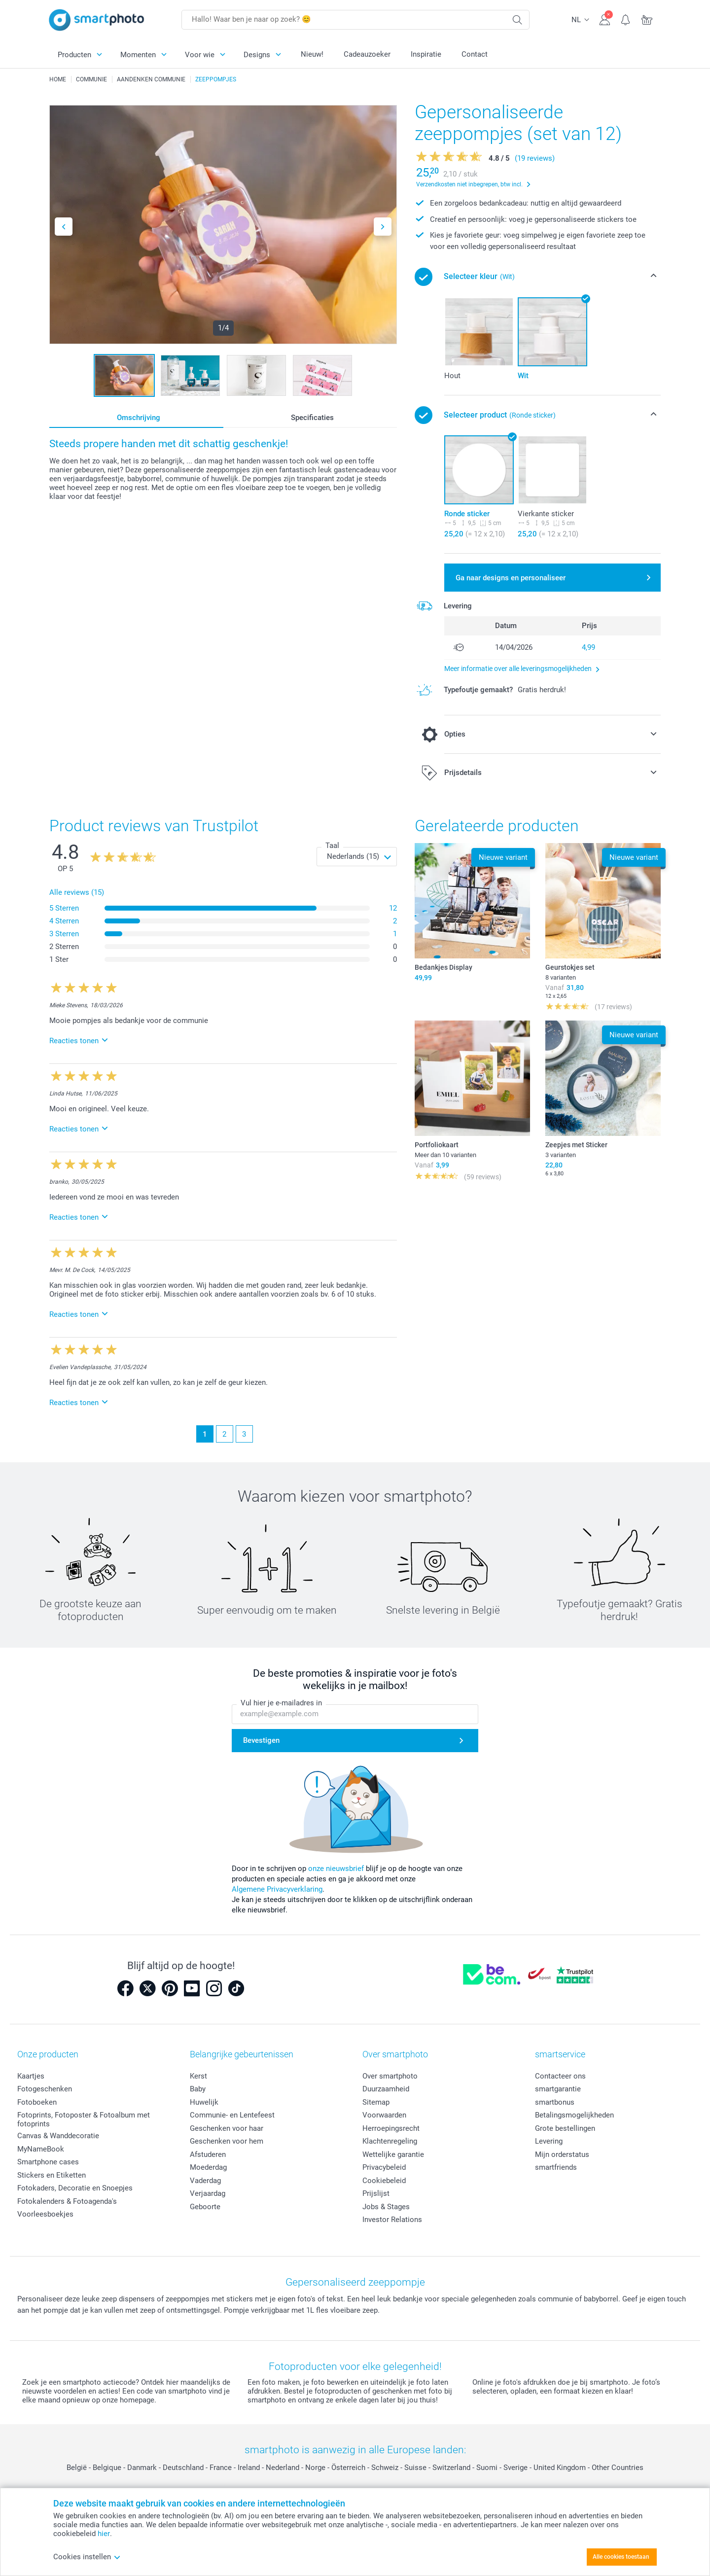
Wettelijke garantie (393, 2154)
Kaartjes (30, 2076)
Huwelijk (204, 2102)
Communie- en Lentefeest (232, 2115)
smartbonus (554, 2102)
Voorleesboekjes (45, 2214)
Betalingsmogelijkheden (574, 2115)
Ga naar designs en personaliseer (511, 577)
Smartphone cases (48, 2161)
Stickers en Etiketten (51, 2175)
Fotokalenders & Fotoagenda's (67, 2201)
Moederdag (208, 2167)
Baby (198, 2088)
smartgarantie (558, 2088)
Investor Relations (392, 2219)
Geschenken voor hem (226, 2141)
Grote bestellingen (565, 2128)
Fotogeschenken (44, 2088)
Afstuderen (208, 2154)
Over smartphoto (390, 2076)
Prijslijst (376, 2193)
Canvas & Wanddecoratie (58, 2135)
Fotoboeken (37, 2102)
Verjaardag (207, 2193)
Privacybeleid (384, 2167)
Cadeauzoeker (367, 54)
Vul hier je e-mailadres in (281, 1702)
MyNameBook (40, 2149)
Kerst (198, 2076)
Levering (549, 2141)
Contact (475, 54)
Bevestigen (261, 1740)
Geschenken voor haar (226, 2128)
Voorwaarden (384, 2115)
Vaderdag (205, 2180)
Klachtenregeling (389, 2141)
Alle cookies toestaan (621, 2556)
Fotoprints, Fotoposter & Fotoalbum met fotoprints (83, 2119)
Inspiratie (426, 54)
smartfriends (556, 2167)
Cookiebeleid (384, 2180)
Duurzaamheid (385, 2088)
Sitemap (376, 2102)
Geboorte (205, 2206)
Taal (332, 845)
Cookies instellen (87, 2556)
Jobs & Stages (386, 2206)
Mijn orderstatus (562, 2154)
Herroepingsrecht (391, 2128)
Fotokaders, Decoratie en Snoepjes (75, 2188)
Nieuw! (312, 54)
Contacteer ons (560, 2076)
